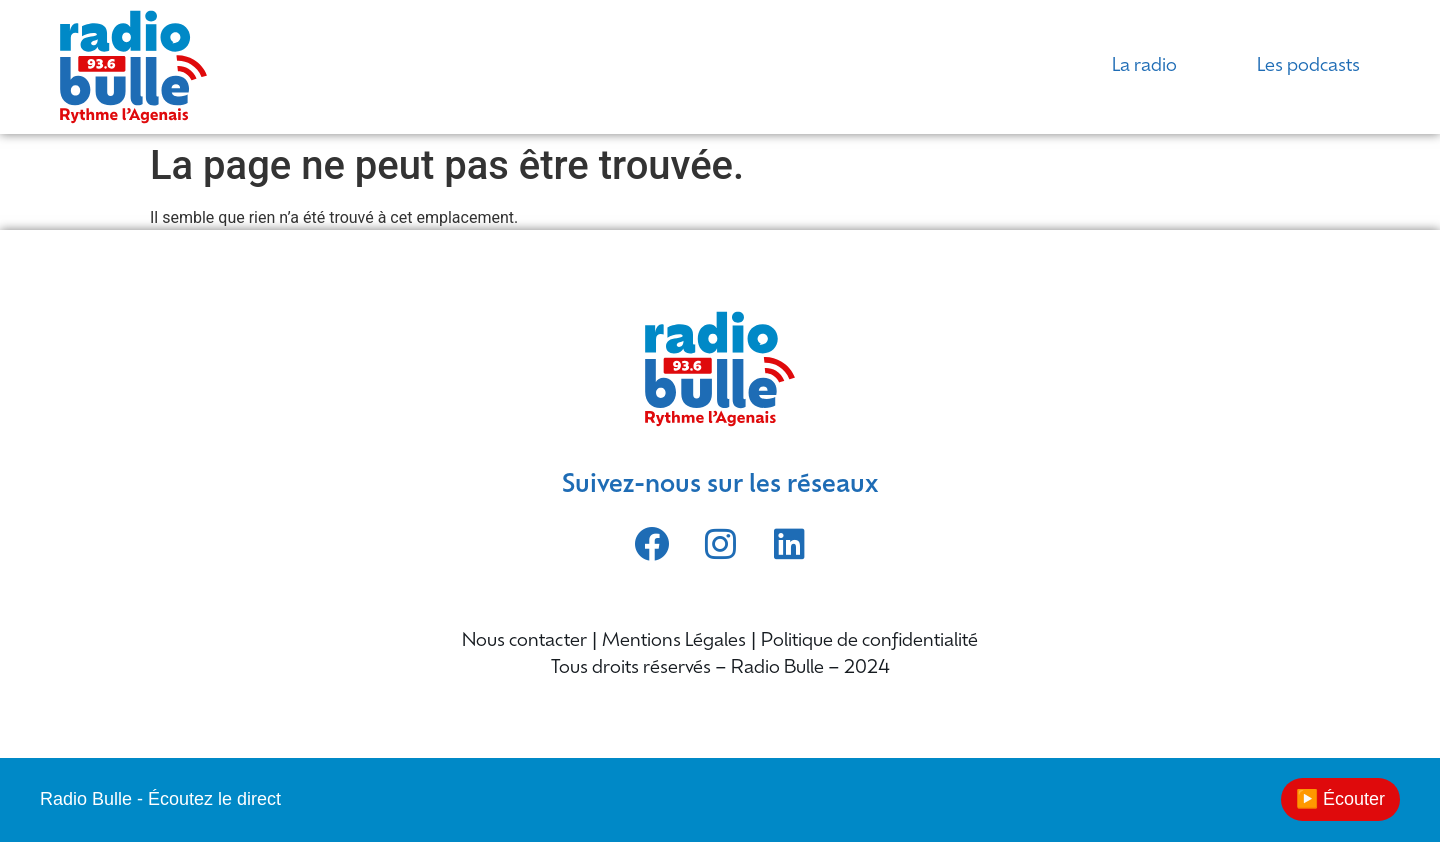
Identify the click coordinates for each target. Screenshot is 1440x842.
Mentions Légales (674, 641)
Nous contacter (524, 641)
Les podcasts (1308, 66)
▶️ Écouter (1340, 799)
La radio (1144, 66)
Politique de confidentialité (869, 641)
